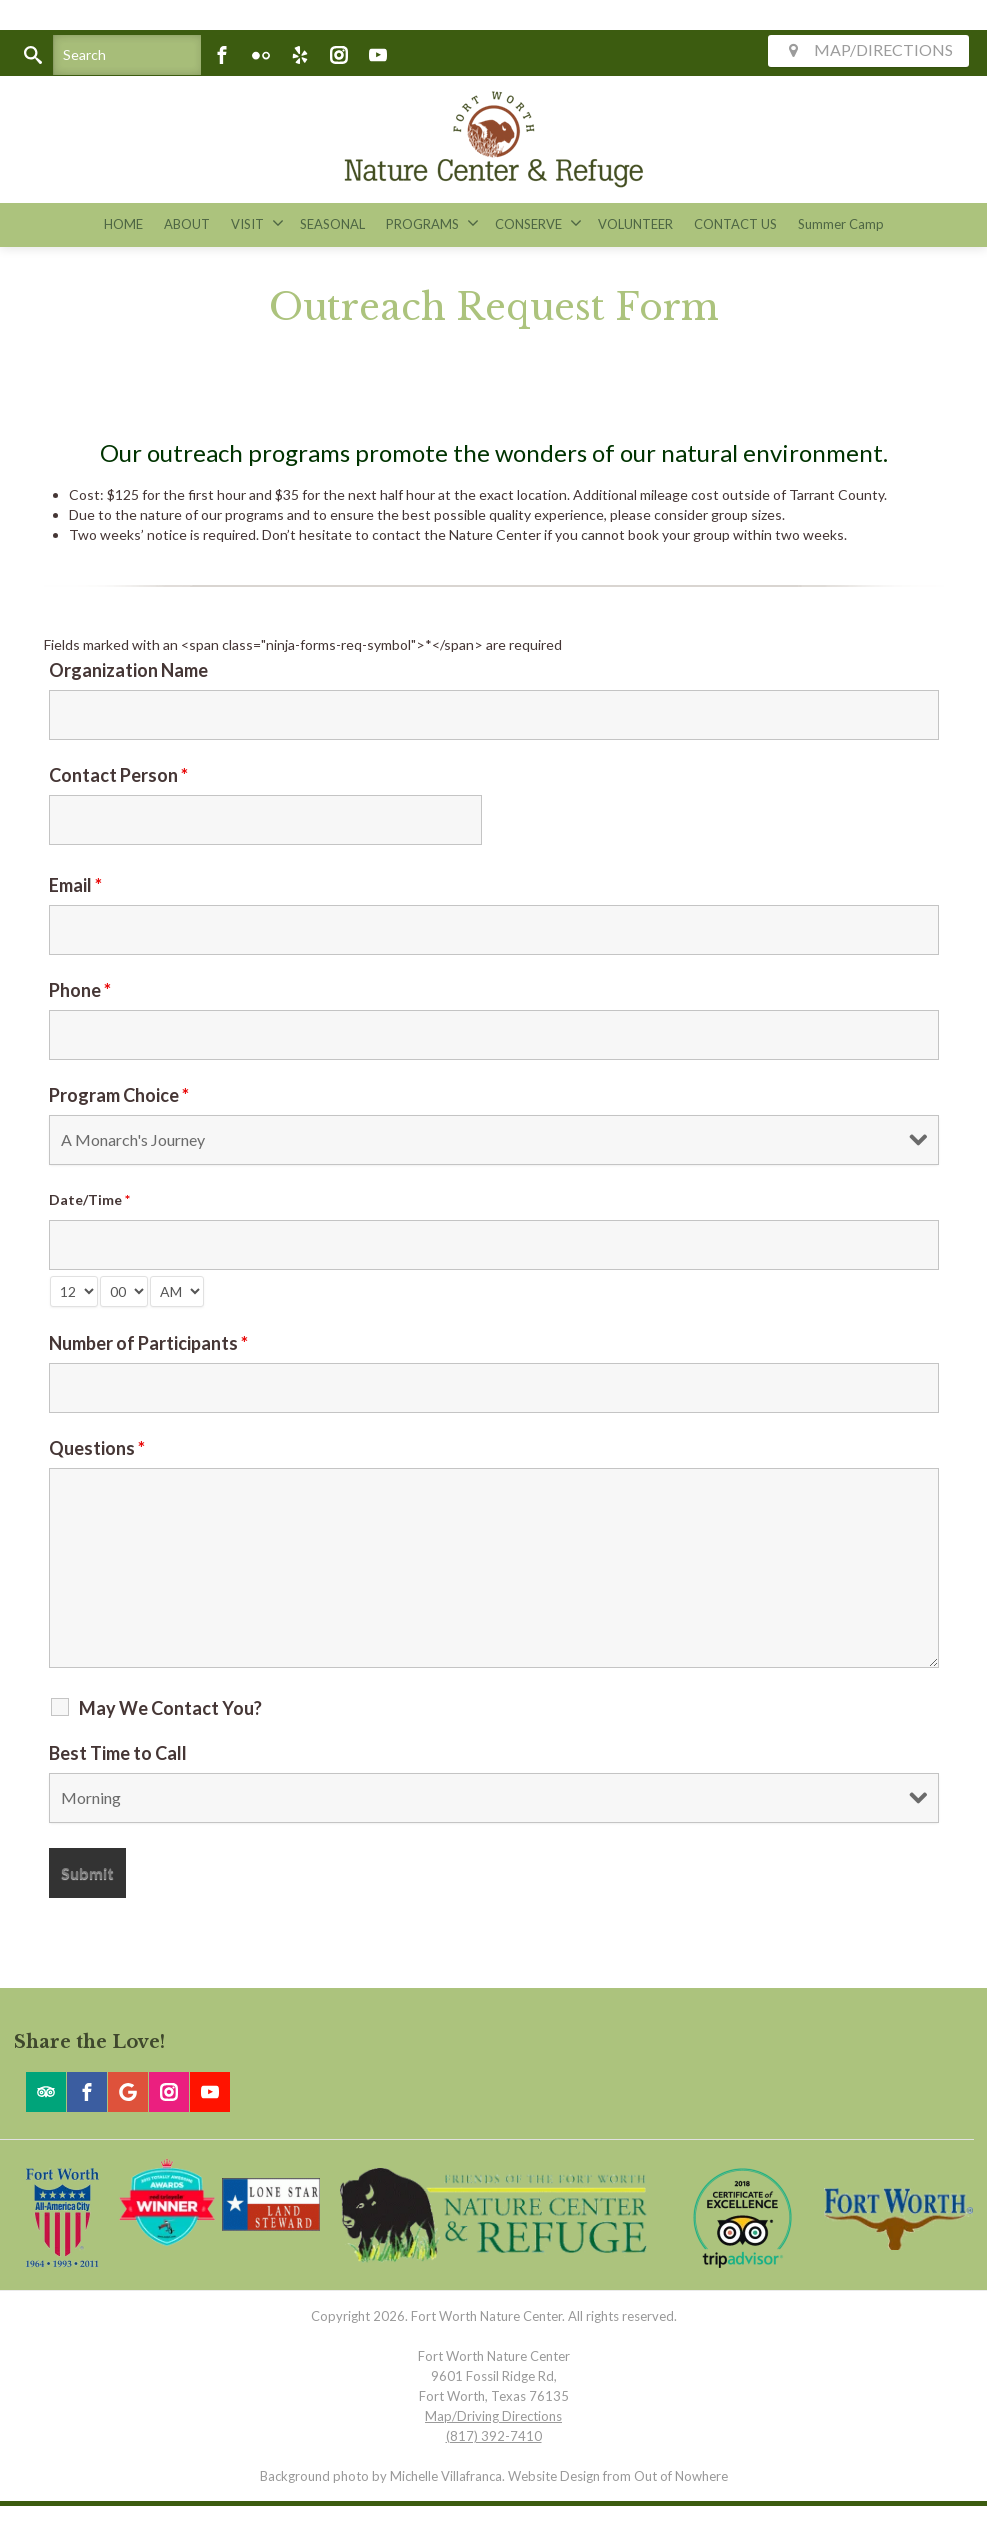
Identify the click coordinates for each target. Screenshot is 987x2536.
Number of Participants (148, 1343)
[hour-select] (74, 1291)
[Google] (128, 2092)
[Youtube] (378, 55)
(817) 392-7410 (494, 2436)
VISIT (257, 223)
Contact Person (118, 775)
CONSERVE (538, 223)
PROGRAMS (432, 223)
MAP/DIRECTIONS (868, 49)
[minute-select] (124, 1291)
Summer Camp (841, 224)
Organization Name (128, 670)
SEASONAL (332, 224)
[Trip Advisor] (46, 2092)
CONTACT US (735, 224)
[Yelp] (300, 55)
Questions (97, 1448)
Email (75, 885)
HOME (123, 224)
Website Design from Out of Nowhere (618, 2476)
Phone (80, 990)
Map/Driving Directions (493, 2416)
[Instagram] (339, 55)
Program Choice (119, 1095)
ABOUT (187, 224)
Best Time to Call (118, 1753)
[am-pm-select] (177, 1291)
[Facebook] (222, 55)
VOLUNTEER (635, 224)
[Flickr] (261, 55)
